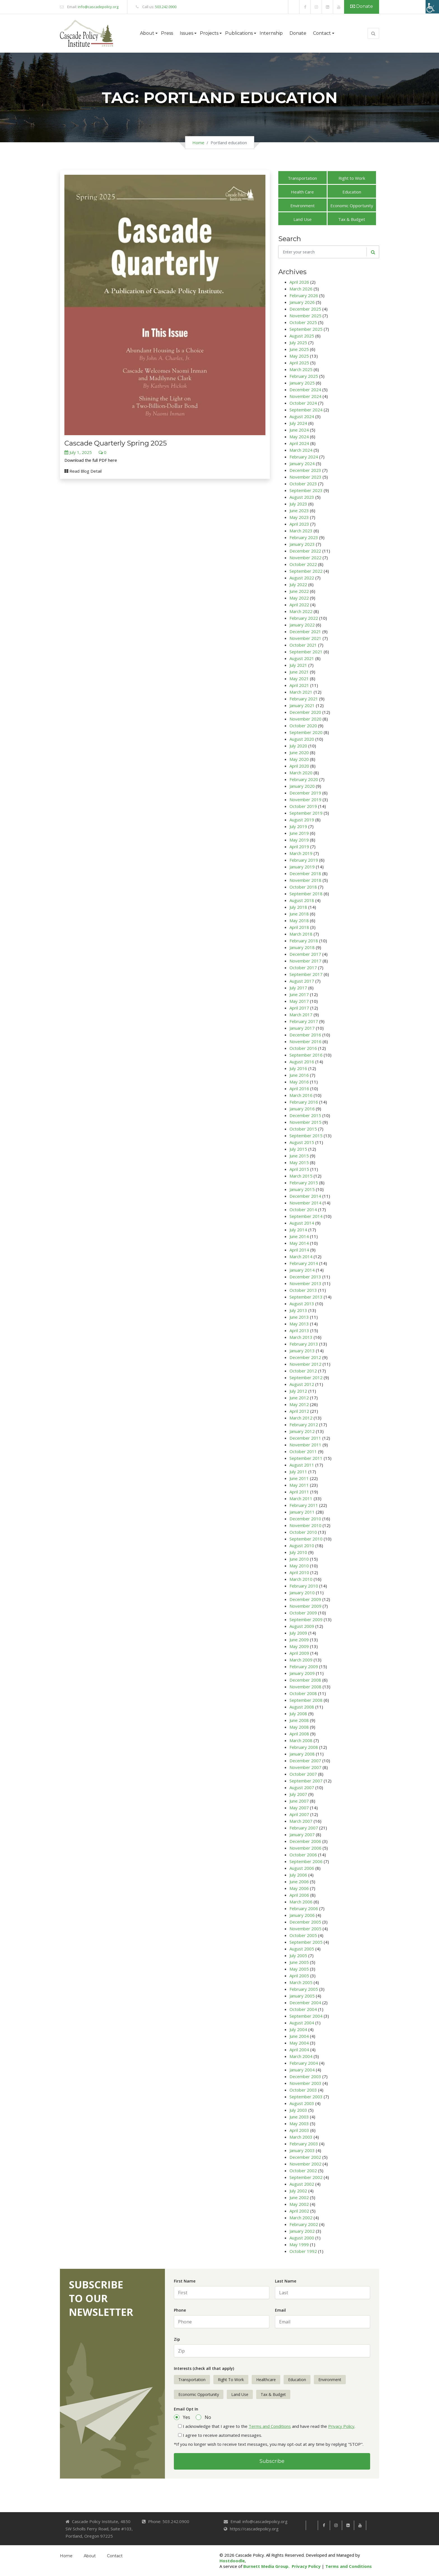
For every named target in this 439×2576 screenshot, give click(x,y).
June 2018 (299, 914)
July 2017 (298, 987)
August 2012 (301, 1384)
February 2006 (303, 1908)
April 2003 (299, 2130)
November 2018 (305, 880)
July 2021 (298, 665)
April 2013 (299, 1330)
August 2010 (301, 1545)
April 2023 (299, 524)
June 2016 (299, 1075)
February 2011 (303, 1505)
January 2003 (302, 2150)
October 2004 (303, 2009)
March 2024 (300, 450)
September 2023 (306, 490)
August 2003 (301, 2103)
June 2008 (299, 1720)
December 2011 (305, 1438)
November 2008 (305, 1686)
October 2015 (303, 1129)
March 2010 (300, 1579)
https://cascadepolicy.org (254, 2528)
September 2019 (306, 813)
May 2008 (299, 1727)
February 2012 (303, 1424)
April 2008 (299, 1733)
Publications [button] (239, 33)
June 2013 (299, 1317)
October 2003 (303, 2090)
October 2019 (303, 806)
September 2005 (306, 1942)
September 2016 (306, 1055)
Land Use (302, 219)
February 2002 (303, 2224)
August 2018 (301, 900)
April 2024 (299, 443)
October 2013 (303, 1290)
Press (167, 33)
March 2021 (300, 692)
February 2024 (303, 457)
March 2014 (300, 1256)
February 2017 (303, 1021)
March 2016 (300, 1095)
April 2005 (299, 1975)
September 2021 (306, 651)
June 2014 (299, 1236)
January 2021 (302, 705)
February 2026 (303, 295)
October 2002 (303, 2170)
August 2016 (301, 1061)
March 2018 (300, 934)
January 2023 (302, 544)
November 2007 (305, 1767)
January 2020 (302, 786)
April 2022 (299, 604)
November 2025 (305, 315)
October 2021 (303, 645)
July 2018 (298, 907)
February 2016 (303, 1102)
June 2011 (299, 1478)
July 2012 (298, 1391)
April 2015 (299, 1169)
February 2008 (303, 1747)
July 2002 (298, 2190)
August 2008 (301, 1707)
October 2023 (303, 483)
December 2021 (305, 631)
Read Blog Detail (83, 471)
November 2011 (305, 1444)
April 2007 (299, 1814)
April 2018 (299, 927)
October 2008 (303, 1693)
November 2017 (305, 961)
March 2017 (300, 1014)
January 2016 (302, 1108)
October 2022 (303, 564)
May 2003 (299, 2123)
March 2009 (300, 1660)
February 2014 (303, 1263)
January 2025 (302, 383)
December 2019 (305, 793)
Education (351, 192)
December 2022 (305, 551)
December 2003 (305, 2076)
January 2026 (302, 302)
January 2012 (302, 1431)
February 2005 (303, 1989)
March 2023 (300, 530)
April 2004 (299, 2049)
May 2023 (299, 517)
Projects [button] (209, 33)
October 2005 (303, 1935)
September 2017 (306, 974)
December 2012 (305, 1357)
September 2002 (306, 2177)
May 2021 (299, 678)
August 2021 (301, 658)
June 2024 (299, 430)
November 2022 (305, 557)
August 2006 (301, 1868)
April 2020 (299, 766)
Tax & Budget (351, 219)
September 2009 (306, 1619)
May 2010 (299, 1565)
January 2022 (302, 625)
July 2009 (298, 1633)
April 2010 (299, 1572)
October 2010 (303, 1532)
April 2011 (299, 1492)
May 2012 (299, 1404)
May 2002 (299, 2204)
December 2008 (305, 1680)
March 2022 (300, 611)
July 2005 (298, 1955)
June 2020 (299, 752)
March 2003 (300, 2137)
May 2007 (299, 1807)
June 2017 (299, 994)
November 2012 (305, 1364)
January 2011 (302, 1512)
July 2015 (298, 1149)
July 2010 (298, 1552)
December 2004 (305, 2002)
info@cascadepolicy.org (98, 6)
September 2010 (306, 1539)
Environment (302, 205)
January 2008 (302, 1754)
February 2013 (303, 1344)
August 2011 (301, 1465)
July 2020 (298, 746)
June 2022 (299, 591)
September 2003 (306, 2096)
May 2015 (299, 1162)
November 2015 (305, 1122)
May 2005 (299, 1969)
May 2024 (299, 436)
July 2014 (298, 1229)
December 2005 (305, 1922)
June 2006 (299, 1881)
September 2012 (306, 1377)
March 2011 (300, 1498)
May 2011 (299, 1485)
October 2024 (303, 403)
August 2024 (301, 416)
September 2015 (306, 1135)
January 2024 (302, 463)
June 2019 (299, 833)
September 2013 (306, 1297)
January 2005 (302, 1996)
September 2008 (306, 1700)
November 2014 (305, 1203)
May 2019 (299, 840)
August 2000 (301, 2238)
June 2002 (299, 2197)
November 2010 (305, 1525)
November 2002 (305, 2164)
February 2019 (303, 860)
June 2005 (299, 1962)
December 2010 (305, 1518)
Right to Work (351, 178)
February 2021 (303, 698)
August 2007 (301, 1787)
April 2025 (299, 362)
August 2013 (301, 1303)
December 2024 (305, 389)
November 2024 (305, 396)
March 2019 (300, 853)
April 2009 (299, 1653)
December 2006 (305, 1841)
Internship (271, 33)
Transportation (302, 178)
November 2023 (305, 477)
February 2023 (303, 537)
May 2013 (299, 1324)
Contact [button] (322, 33)
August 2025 (301, 336)
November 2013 (305, 1283)
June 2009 (299, 1639)
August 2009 (301, 1626)
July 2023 (298, 504)
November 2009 (305, 1606)
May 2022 (299, 598)
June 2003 (299, 2117)
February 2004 (303, 2063)
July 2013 (298, 1310)
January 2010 (302, 1592)
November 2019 (305, 799)
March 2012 (300, 1418)
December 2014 (305, 1196)
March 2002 (300, 2217)
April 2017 (299, 1008)
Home (198, 142)
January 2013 (302, 1350)
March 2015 (300, 1176)
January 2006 (302, 1915)
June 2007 (299, 1801)
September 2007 (306, 1781)
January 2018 (302, 947)
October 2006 (303, 1854)
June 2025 (299, 349)
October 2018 (303, 887)
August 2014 (301, 1223)
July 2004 (298, 2029)
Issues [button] (186, 33)
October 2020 (303, 725)
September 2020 (306, 732)
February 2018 (303, 940)
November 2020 (305, 719)
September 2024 (306, 409)
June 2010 (299, 1559)
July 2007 (298, 1794)
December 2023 (305, 470)
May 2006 (299, 1888)
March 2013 (300, 1337)
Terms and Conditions (270, 2426)
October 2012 (303, 1371)
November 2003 (305, 2083)
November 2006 (305, 1848)
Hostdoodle (232, 2560)
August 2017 (301, 981)
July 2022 (298, 584)
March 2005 (300, 1982)
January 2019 (302, 866)
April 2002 (299, 2211)
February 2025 (303, 376)
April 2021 (299, 685)
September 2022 (306, 571)
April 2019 (299, 846)
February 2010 (303, 1586)
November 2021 (305, 638)
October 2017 (303, 967)
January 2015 (302, 1189)
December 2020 (305, 712)
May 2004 (299, 2043)
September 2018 (306, 893)
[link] (293, 7)
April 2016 (299, 1088)
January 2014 (302, 1270)
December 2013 (305, 1276)
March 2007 (300, 1821)
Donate (361, 6)
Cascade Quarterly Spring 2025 (115, 443)
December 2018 (305, 873)
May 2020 (299, 759)
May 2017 (299, 1001)
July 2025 (298, 342)
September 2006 (306, 1861)
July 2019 (298, 826)
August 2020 (301, 739)
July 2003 (298, 2110)
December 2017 (305, 954)
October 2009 (303, 1612)
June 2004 (299, 2036)
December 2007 (305, 1760)
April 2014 (299, 1250)
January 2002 (302, 2231)
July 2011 (298, 1471)
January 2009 (302, 1673)
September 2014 (306, 1216)
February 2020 (303, 779)
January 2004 (302, 2070)
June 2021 (299, 672)
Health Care (302, 192)
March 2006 (300, 1901)
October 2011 (303, 1451)
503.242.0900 (165, 6)
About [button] (147, 33)
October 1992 (303, 2251)
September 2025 (306, 329)
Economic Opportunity (351, 205)
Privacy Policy (341, 2426)
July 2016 (298, 1068)
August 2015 (301, 1142)
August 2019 (301, 819)
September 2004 (306, 2016)
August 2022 (301, 578)
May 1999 (299, 2244)
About (90, 2555)
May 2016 (299, 1082)
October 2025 (303, 322)
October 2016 (303, 1048)
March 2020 (300, 772)
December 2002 (305, 2157)
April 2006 (299, 1895)
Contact (115, 2555)
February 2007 (303, 1828)
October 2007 (303, 1774)
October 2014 (303, 1209)
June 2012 (299, 1397)
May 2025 (299, 356)
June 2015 (299, 1155)
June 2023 (299, 510)
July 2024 (298, 423)
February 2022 (303, 618)
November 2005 (305, 1928)
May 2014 (299, 1243)
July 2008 (298, 1713)
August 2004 (301, 2022)
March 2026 (300, 289)
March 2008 (300, 1740)
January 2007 (302, 1834)
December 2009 (305, 1599)
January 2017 (302, 1028)
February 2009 (303, 1666)
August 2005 (301, 1949)
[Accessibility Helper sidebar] (432, 6)
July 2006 (298, 1875)
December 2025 (305, 309)
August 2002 (301, 2184)
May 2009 (299, 1646)
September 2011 (306, 1458)
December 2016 (305, 1035)
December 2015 (305, 1115)
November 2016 (305, 1041)
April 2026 (299, 282)
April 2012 (299, 1411)
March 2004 (300, 2056)
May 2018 (299, 920)
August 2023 (301, 497)
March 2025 (300, 369)
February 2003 (303, 2143)
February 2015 (303, 1182)
